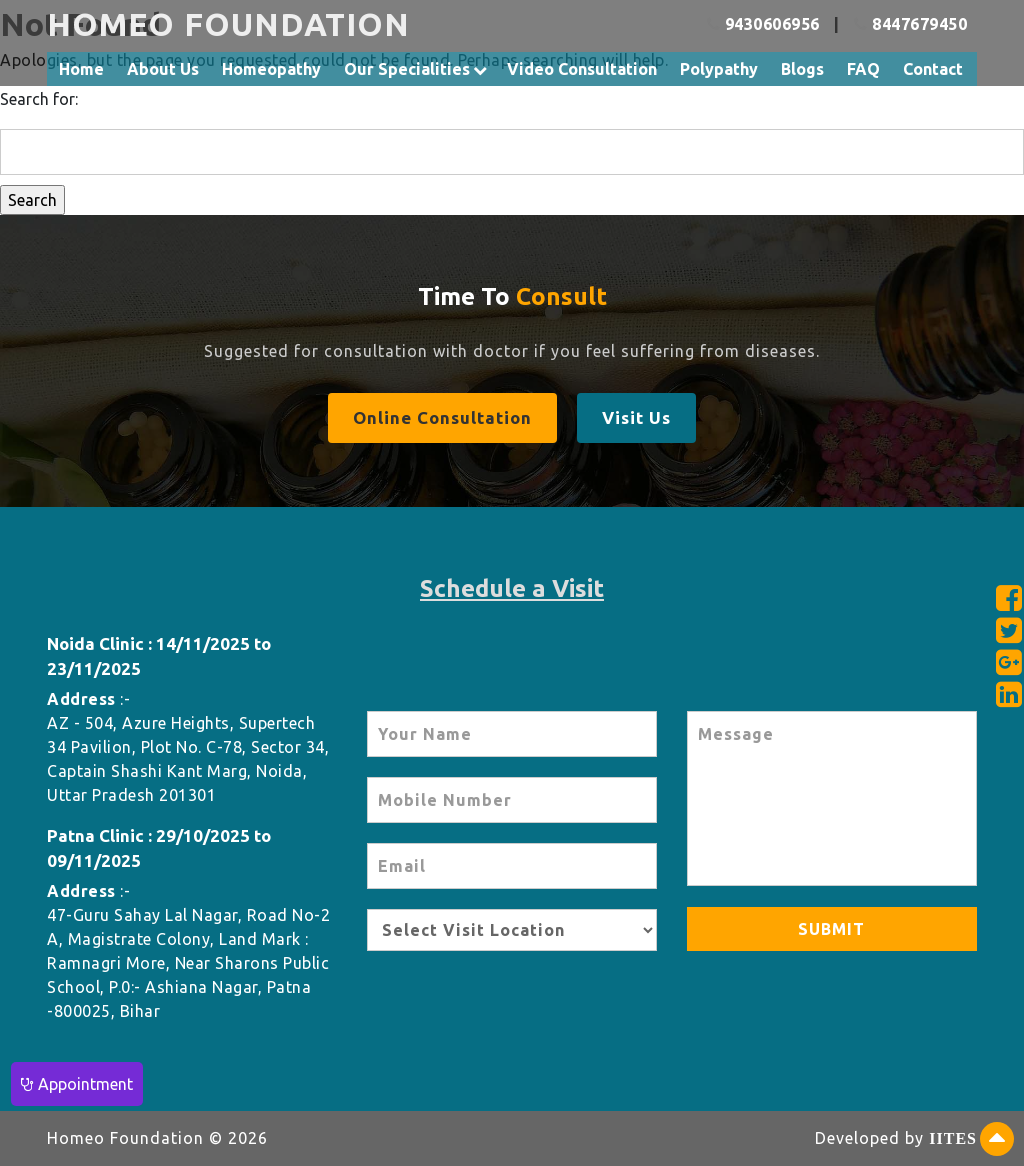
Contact (933, 69)
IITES (953, 1138)
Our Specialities (407, 69)
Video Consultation (582, 69)
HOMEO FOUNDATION (228, 24)
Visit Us (636, 417)
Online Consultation (442, 417)
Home (81, 69)
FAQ (863, 69)
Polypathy (719, 69)
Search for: (39, 99)
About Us (163, 69)
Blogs (802, 69)
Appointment (77, 1084)
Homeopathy (271, 69)
